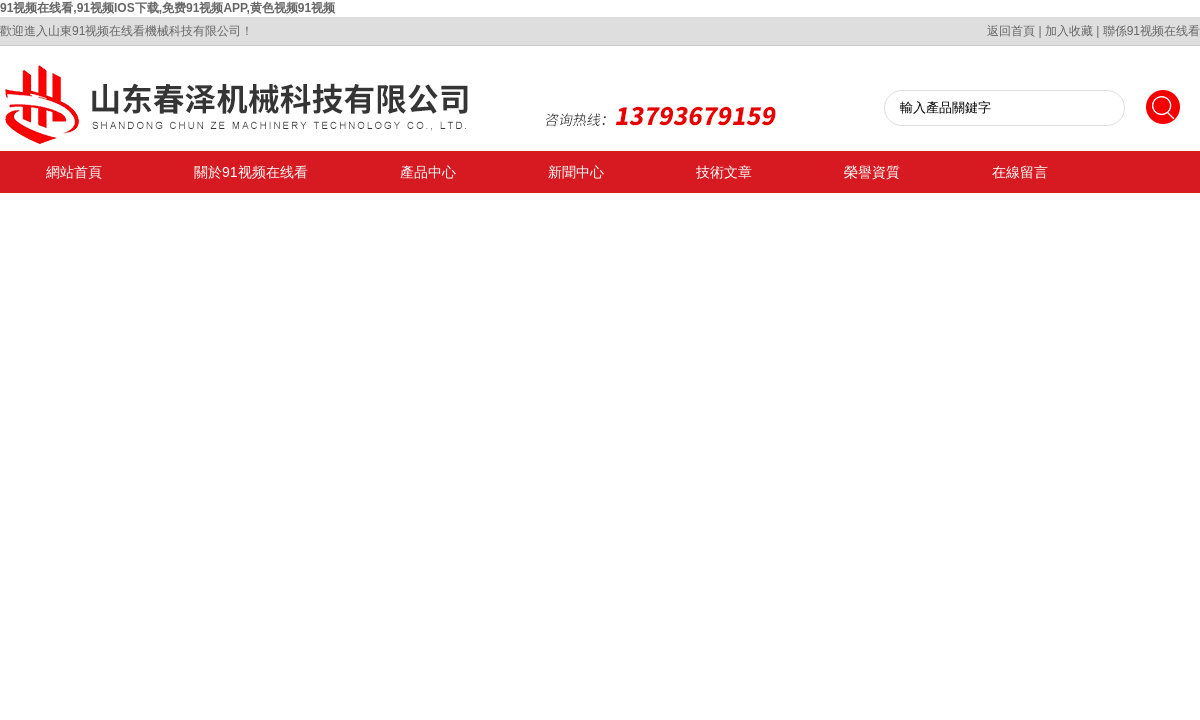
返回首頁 (1011, 31)
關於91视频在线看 (251, 172)
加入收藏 (1069, 31)
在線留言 (1020, 172)
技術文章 (724, 172)
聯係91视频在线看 (1151, 31)
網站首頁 (74, 172)
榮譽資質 (872, 172)
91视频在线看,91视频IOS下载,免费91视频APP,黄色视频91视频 (167, 8)
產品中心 (428, 172)
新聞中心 (576, 172)
